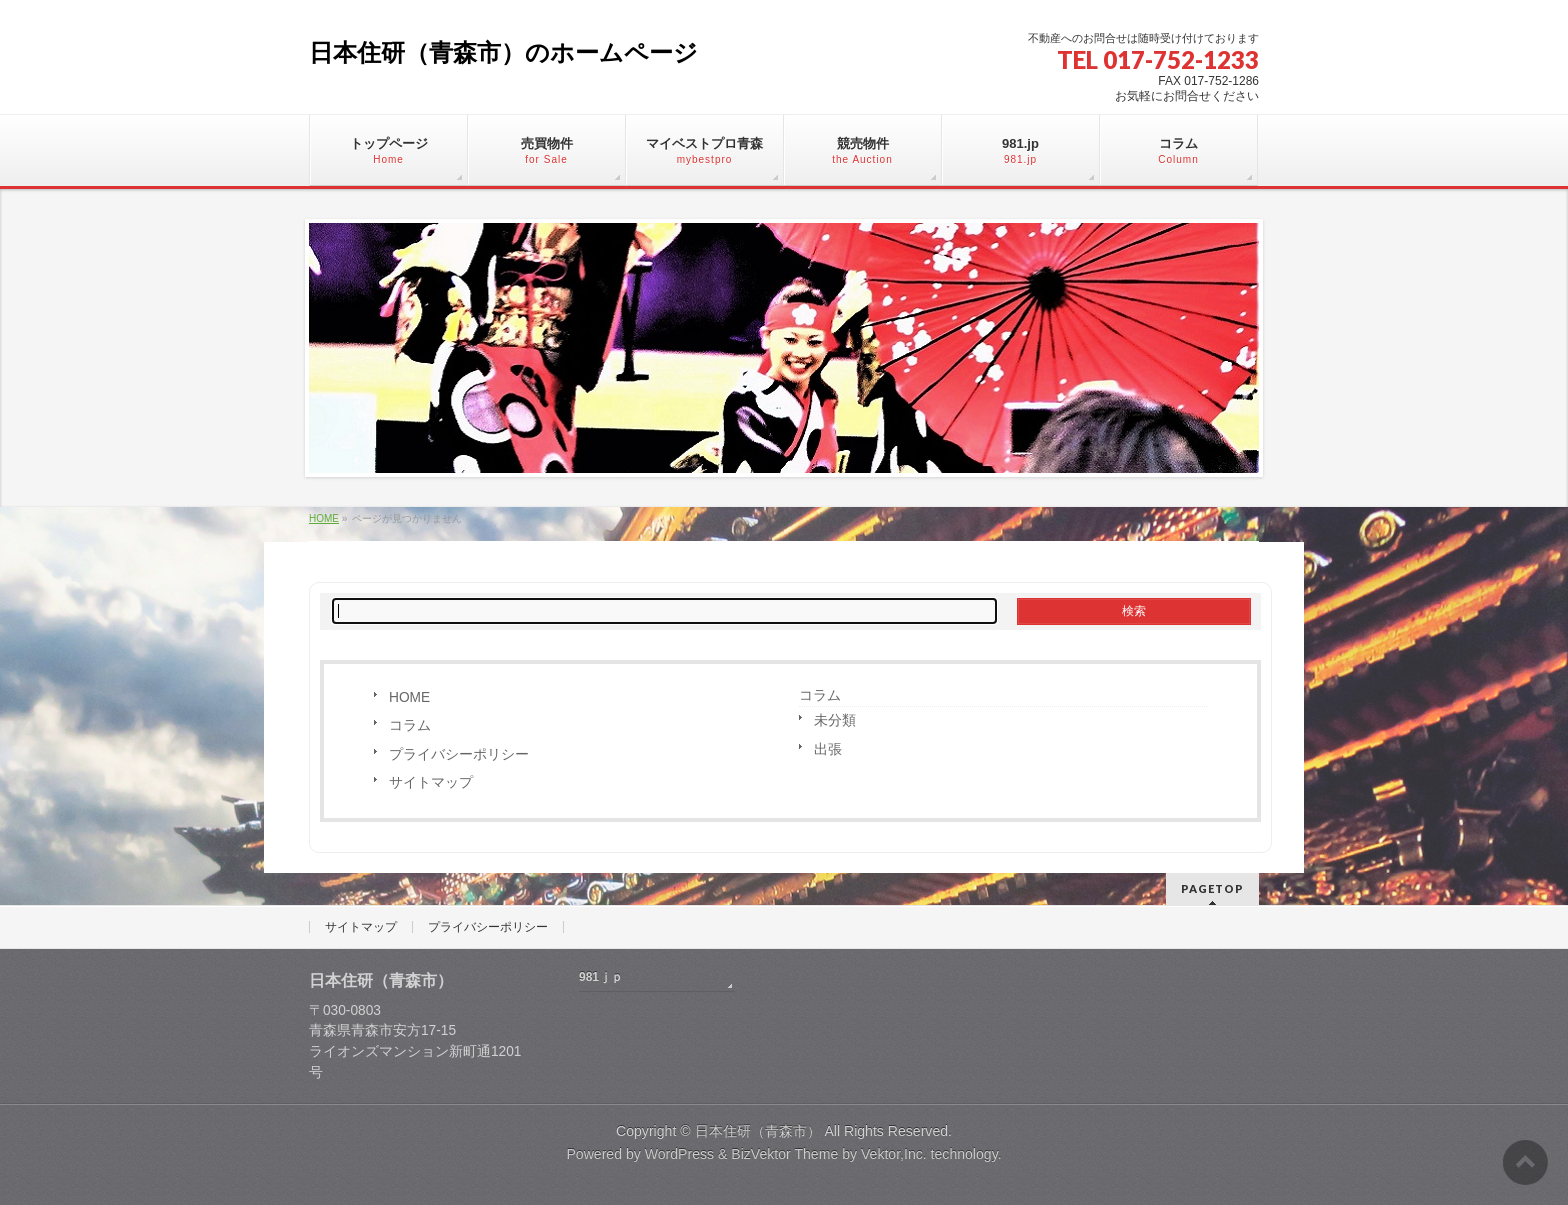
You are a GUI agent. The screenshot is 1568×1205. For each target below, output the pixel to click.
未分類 (835, 720)
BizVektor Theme (784, 1154)
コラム (410, 725)
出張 (828, 749)
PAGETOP (1212, 888)
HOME (409, 697)
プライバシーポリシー (459, 754)
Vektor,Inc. (894, 1154)
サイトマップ (431, 782)
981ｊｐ (601, 977)
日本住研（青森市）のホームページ (503, 52)
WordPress (679, 1154)
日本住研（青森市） (758, 1131)
